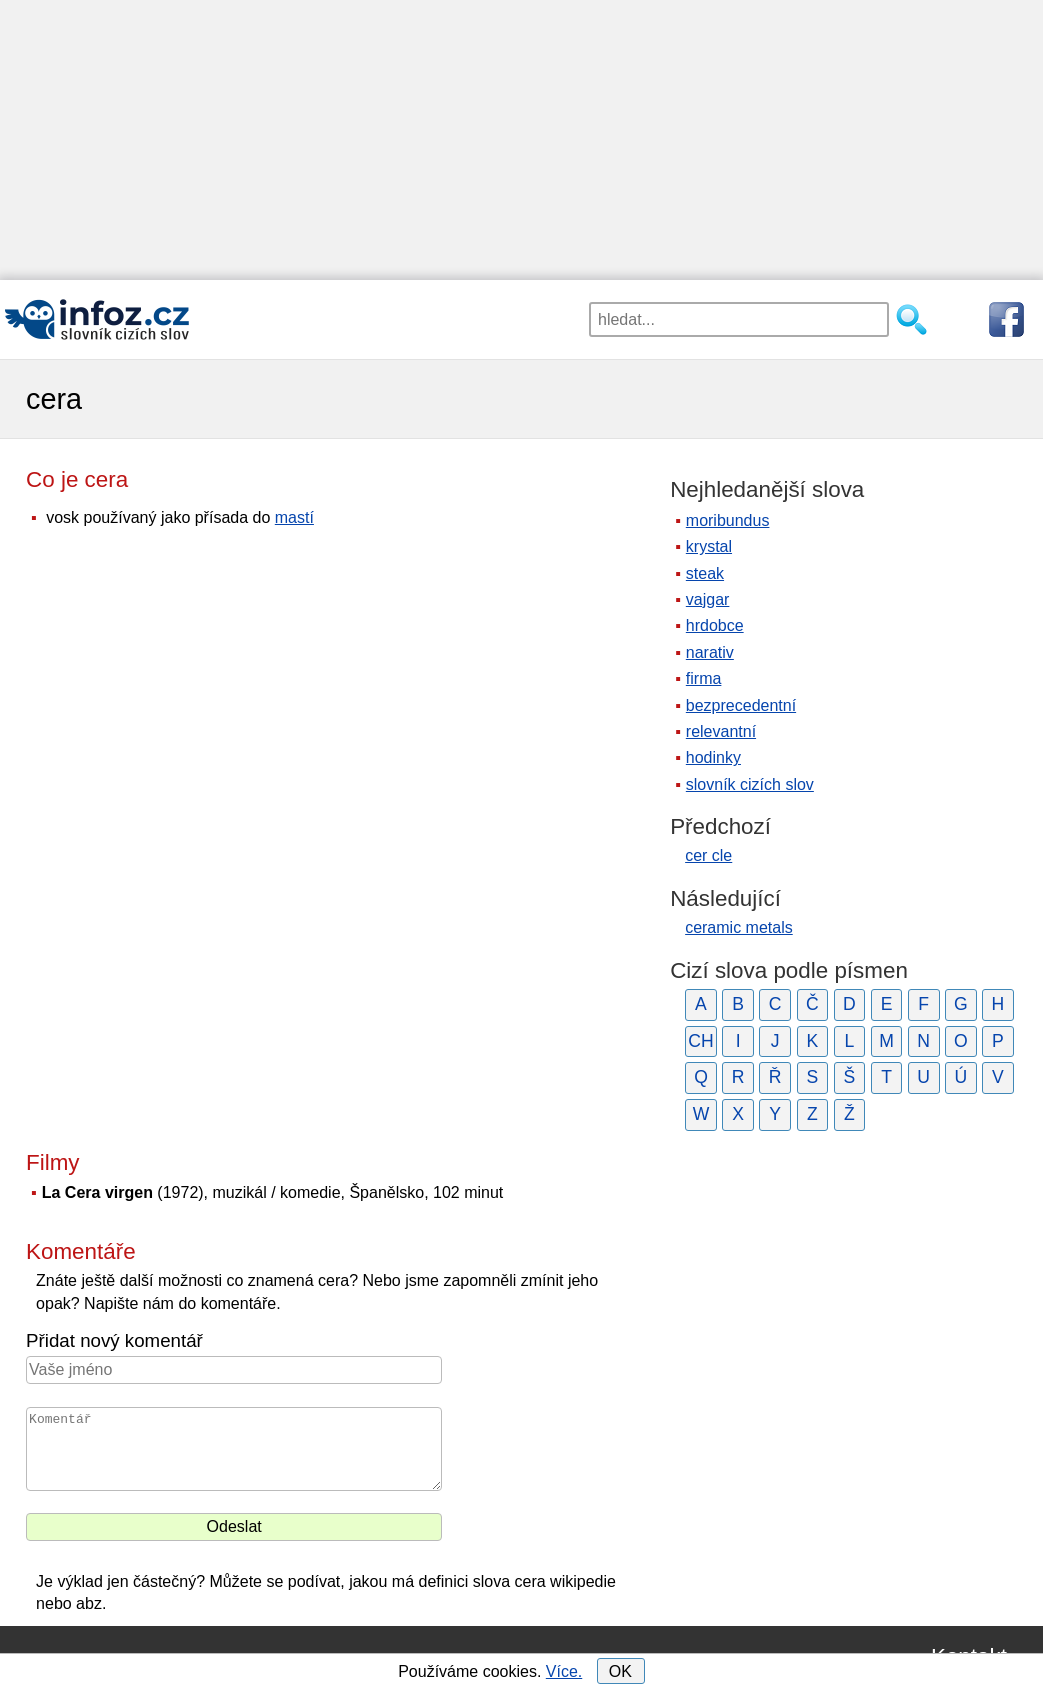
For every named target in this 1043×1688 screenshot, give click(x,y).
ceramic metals (739, 927)
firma (704, 678)
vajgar (708, 599)
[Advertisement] (521, 140)
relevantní (721, 731)
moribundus (728, 520)
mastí (294, 517)
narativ (710, 652)
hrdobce (715, 625)
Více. (564, 1671)
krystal (709, 546)
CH (700, 1041)
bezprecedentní (741, 705)
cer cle (708, 855)
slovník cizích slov (750, 784)
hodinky (713, 757)
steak (705, 573)
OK (620, 1671)
